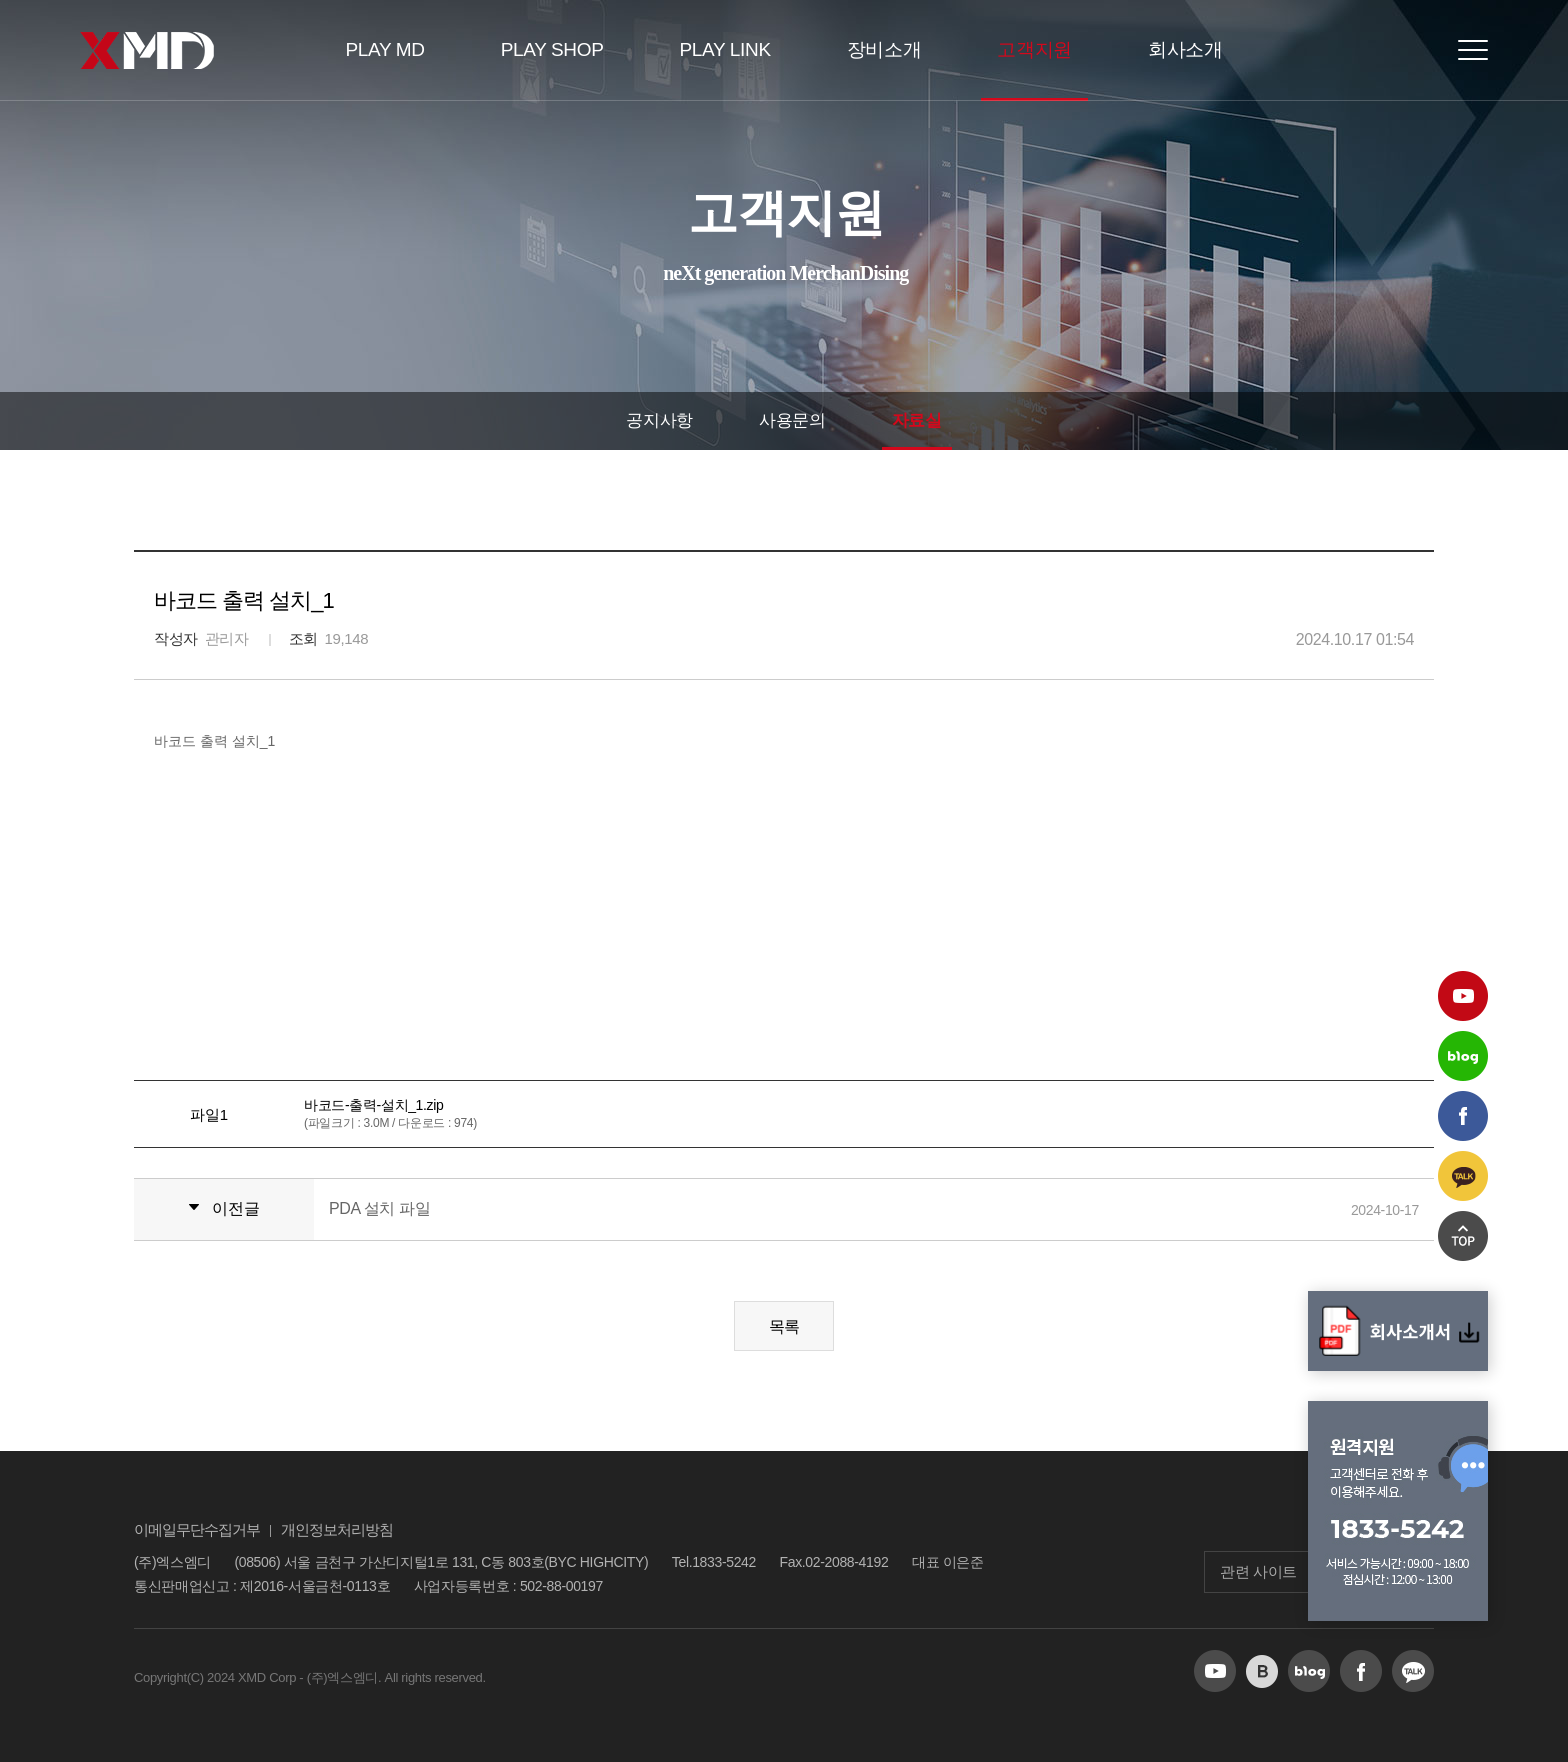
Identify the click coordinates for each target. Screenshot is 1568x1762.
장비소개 (884, 49)
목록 (784, 1326)
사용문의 (792, 420)
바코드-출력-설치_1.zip (373, 1105)
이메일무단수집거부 (197, 1529)
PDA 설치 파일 (379, 1208)
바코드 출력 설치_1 (214, 741)
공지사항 (659, 420)
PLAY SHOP (552, 49)
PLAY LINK (725, 49)
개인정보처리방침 (337, 1529)
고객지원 (1034, 49)
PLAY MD (384, 49)
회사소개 (1185, 49)
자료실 (917, 420)
